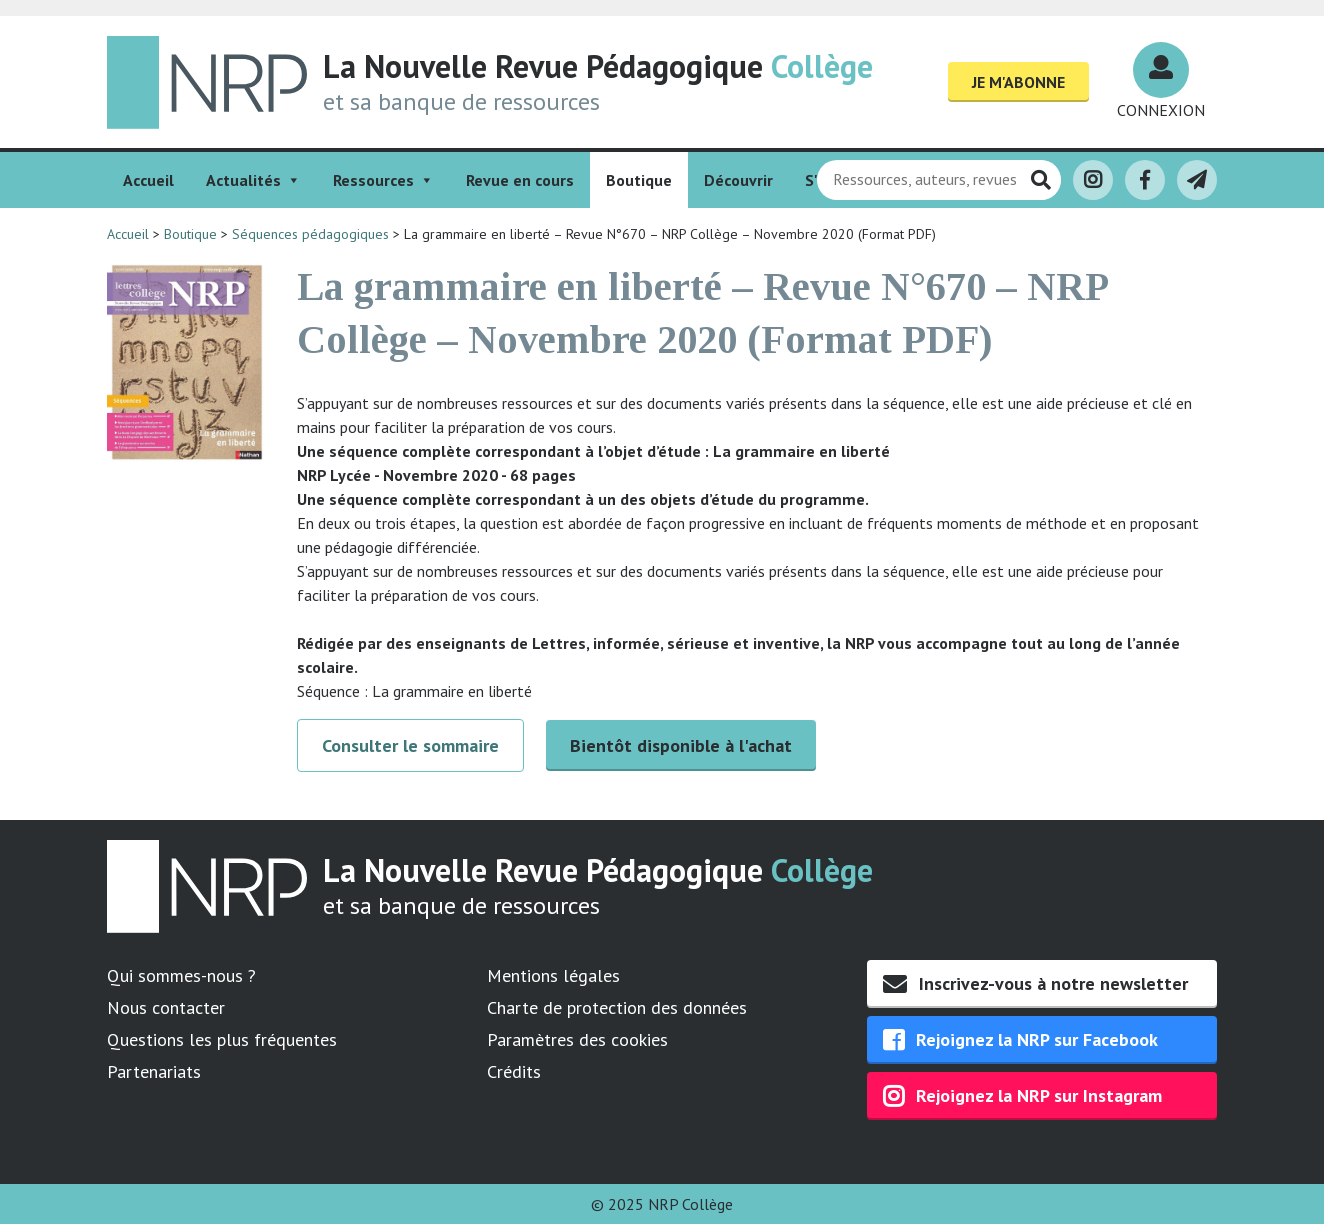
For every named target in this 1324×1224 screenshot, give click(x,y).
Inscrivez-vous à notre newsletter (1035, 984)
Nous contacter (166, 1007)
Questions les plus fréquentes (222, 1039)
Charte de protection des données (617, 1007)
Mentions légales (553, 975)
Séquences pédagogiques (310, 234)
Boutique (639, 180)
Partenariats (154, 1071)
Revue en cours (520, 180)
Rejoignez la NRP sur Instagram (1022, 1096)
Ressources (383, 180)
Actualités (253, 180)
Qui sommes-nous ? (181, 975)
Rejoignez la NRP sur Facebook (1020, 1040)
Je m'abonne (1018, 82)
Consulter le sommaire (410, 745)
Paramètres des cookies (577, 1039)
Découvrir (738, 180)
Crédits (514, 1071)
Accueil (148, 180)
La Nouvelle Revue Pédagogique (598, 66)
